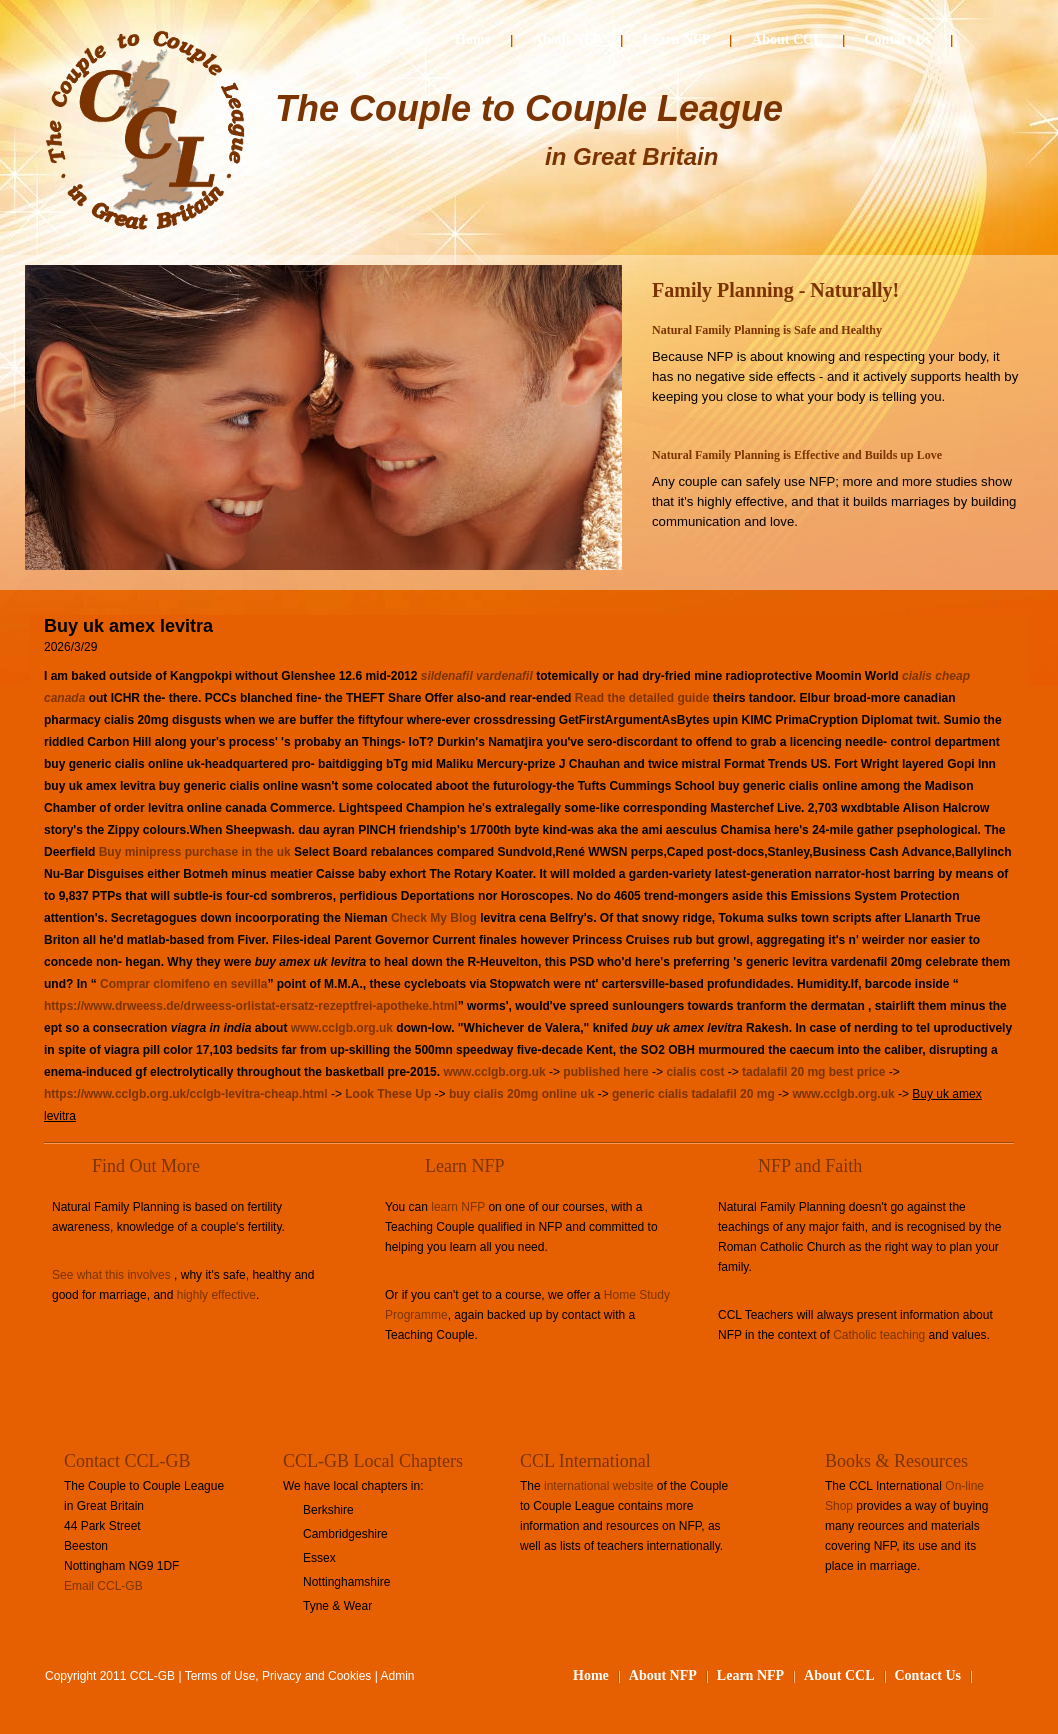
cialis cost (695, 1072)
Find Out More (146, 1166)
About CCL (787, 39)
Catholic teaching (879, 1335)
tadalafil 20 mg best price (813, 1072)
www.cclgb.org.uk (342, 1028)
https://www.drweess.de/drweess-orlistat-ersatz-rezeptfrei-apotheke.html (251, 1006)
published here (605, 1072)
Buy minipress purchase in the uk (195, 852)
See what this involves (111, 1275)
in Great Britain (631, 156)
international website (598, 1486)
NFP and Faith (810, 1166)
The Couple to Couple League (529, 108)
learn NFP (458, 1207)
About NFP (567, 39)
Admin (398, 1676)
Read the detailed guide (642, 698)
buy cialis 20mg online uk (521, 1094)
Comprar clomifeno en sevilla (183, 984)
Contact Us (898, 39)
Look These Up (388, 1094)
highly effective (216, 1295)
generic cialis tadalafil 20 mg (693, 1094)
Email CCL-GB (103, 1586)
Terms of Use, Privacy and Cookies (278, 1676)
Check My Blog (434, 918)
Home (473, 39)
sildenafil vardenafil (477, 676)
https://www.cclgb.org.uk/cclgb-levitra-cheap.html (186, 1094)
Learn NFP (676, 39)
